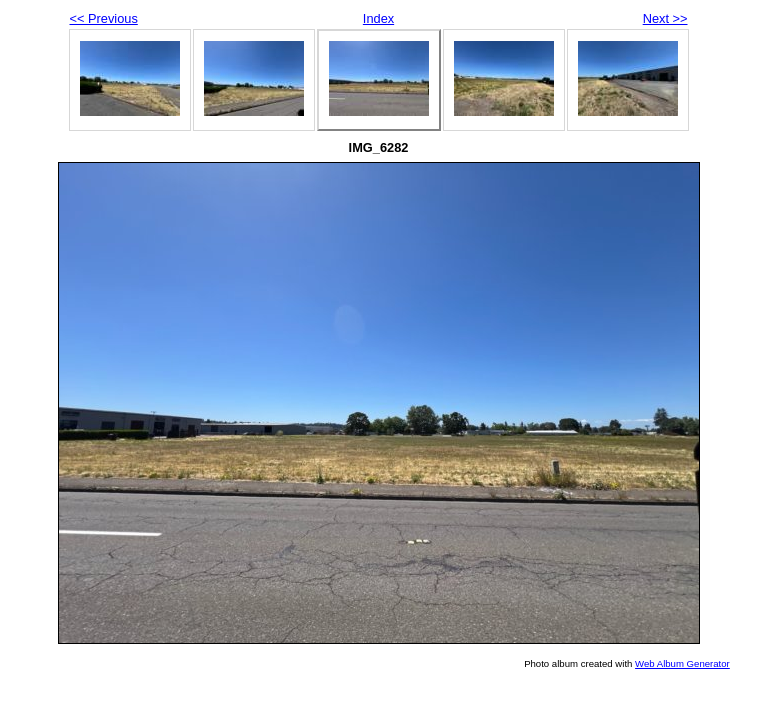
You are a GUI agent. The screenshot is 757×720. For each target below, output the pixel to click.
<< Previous (104, 18)
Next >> (665, 18)
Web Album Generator (682, 663)
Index (378, 18)
